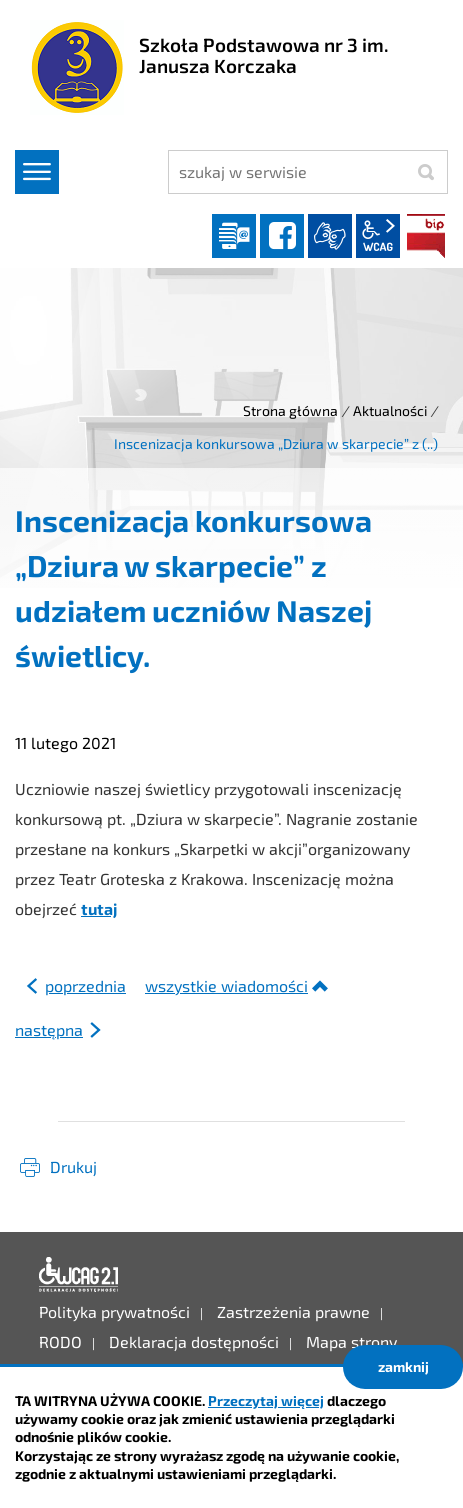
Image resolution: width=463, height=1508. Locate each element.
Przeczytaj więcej (266, 1400)
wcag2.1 (378, 236)
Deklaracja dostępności (79, 1275)
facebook (282, 236)
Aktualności (390, 410)
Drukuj (73, 1166)
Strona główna (290, 410)
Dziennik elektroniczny (234, 236)
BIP (426, 236)
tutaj (99, 908)
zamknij (403, 1366)
